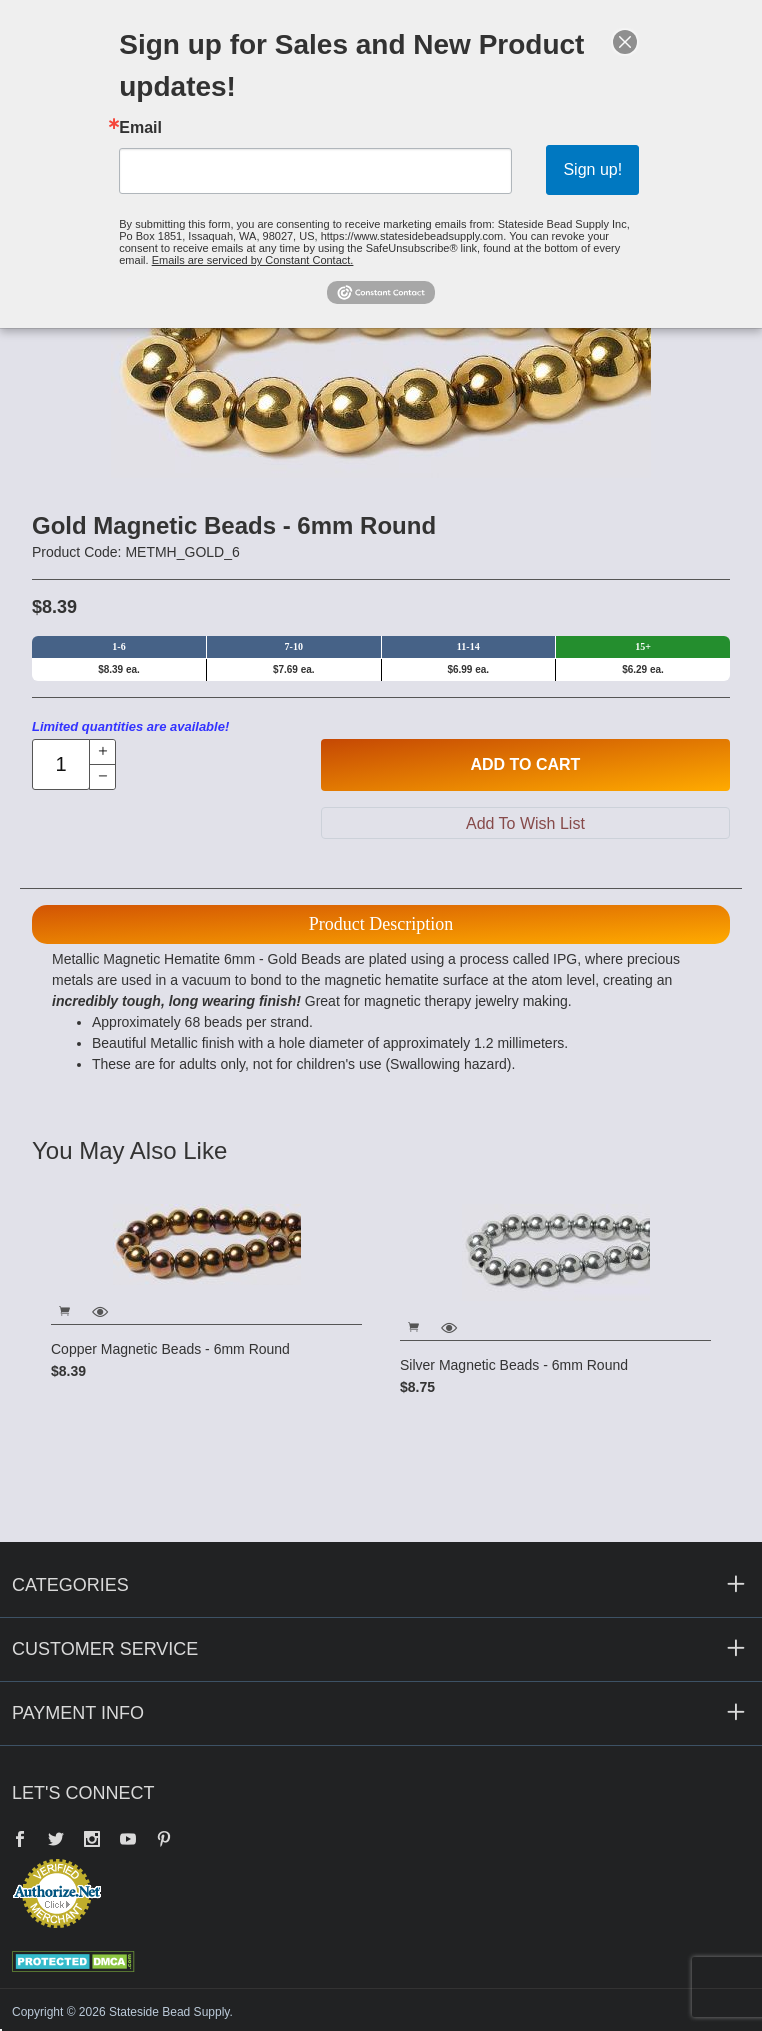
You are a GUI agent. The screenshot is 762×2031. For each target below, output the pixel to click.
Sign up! (592, 169)
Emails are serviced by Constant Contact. (253, 260)
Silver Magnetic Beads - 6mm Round (514, 1365)
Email (140, 128)
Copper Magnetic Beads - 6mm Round (170, 1349)
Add (525, 765)
